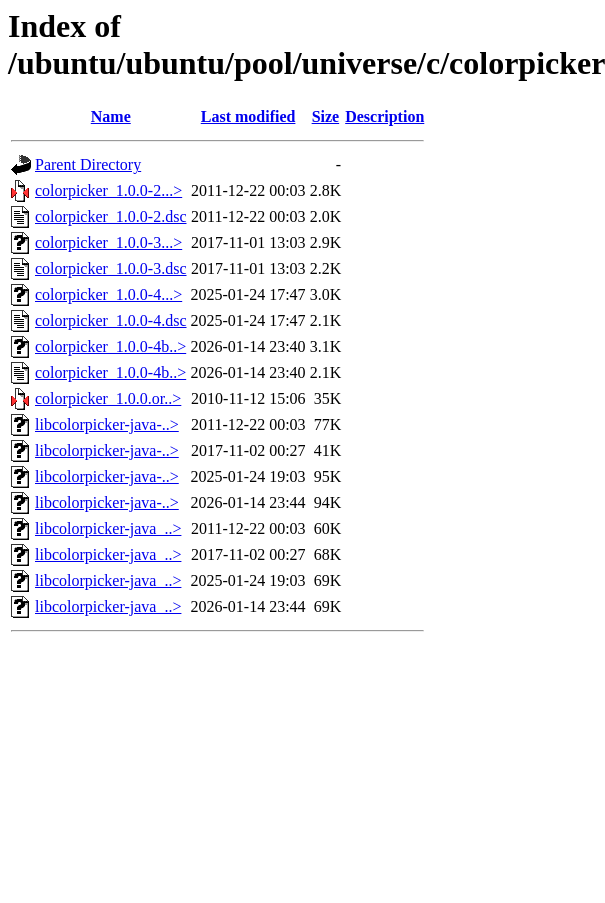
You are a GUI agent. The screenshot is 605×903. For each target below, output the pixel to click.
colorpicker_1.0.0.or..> (108, 398)
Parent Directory (88, 164)
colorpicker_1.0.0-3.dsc (111, 268)
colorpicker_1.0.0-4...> (108, 294)
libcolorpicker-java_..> (108, 528)
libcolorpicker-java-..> (107, 424)
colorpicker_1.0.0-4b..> (110, 346)
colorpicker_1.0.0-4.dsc (111, 320)
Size (326, 116)
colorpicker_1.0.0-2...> (108, 190)
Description (384, 116)
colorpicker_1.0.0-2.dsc (111, 216)
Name (111, 116)
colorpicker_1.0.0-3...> (108, 242)
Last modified (248, 116)
